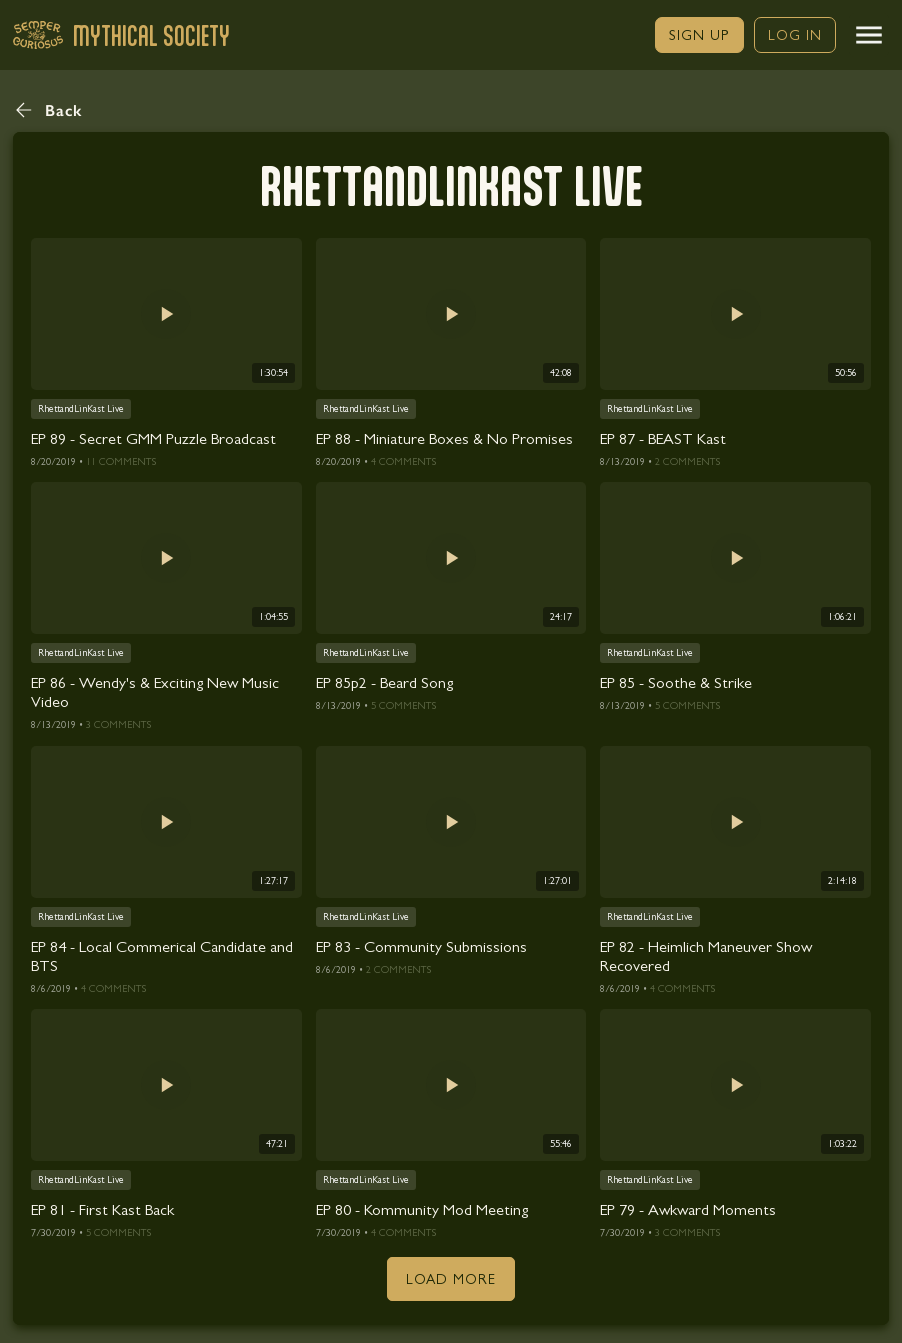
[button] (869, 35)
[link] (699, 35)
